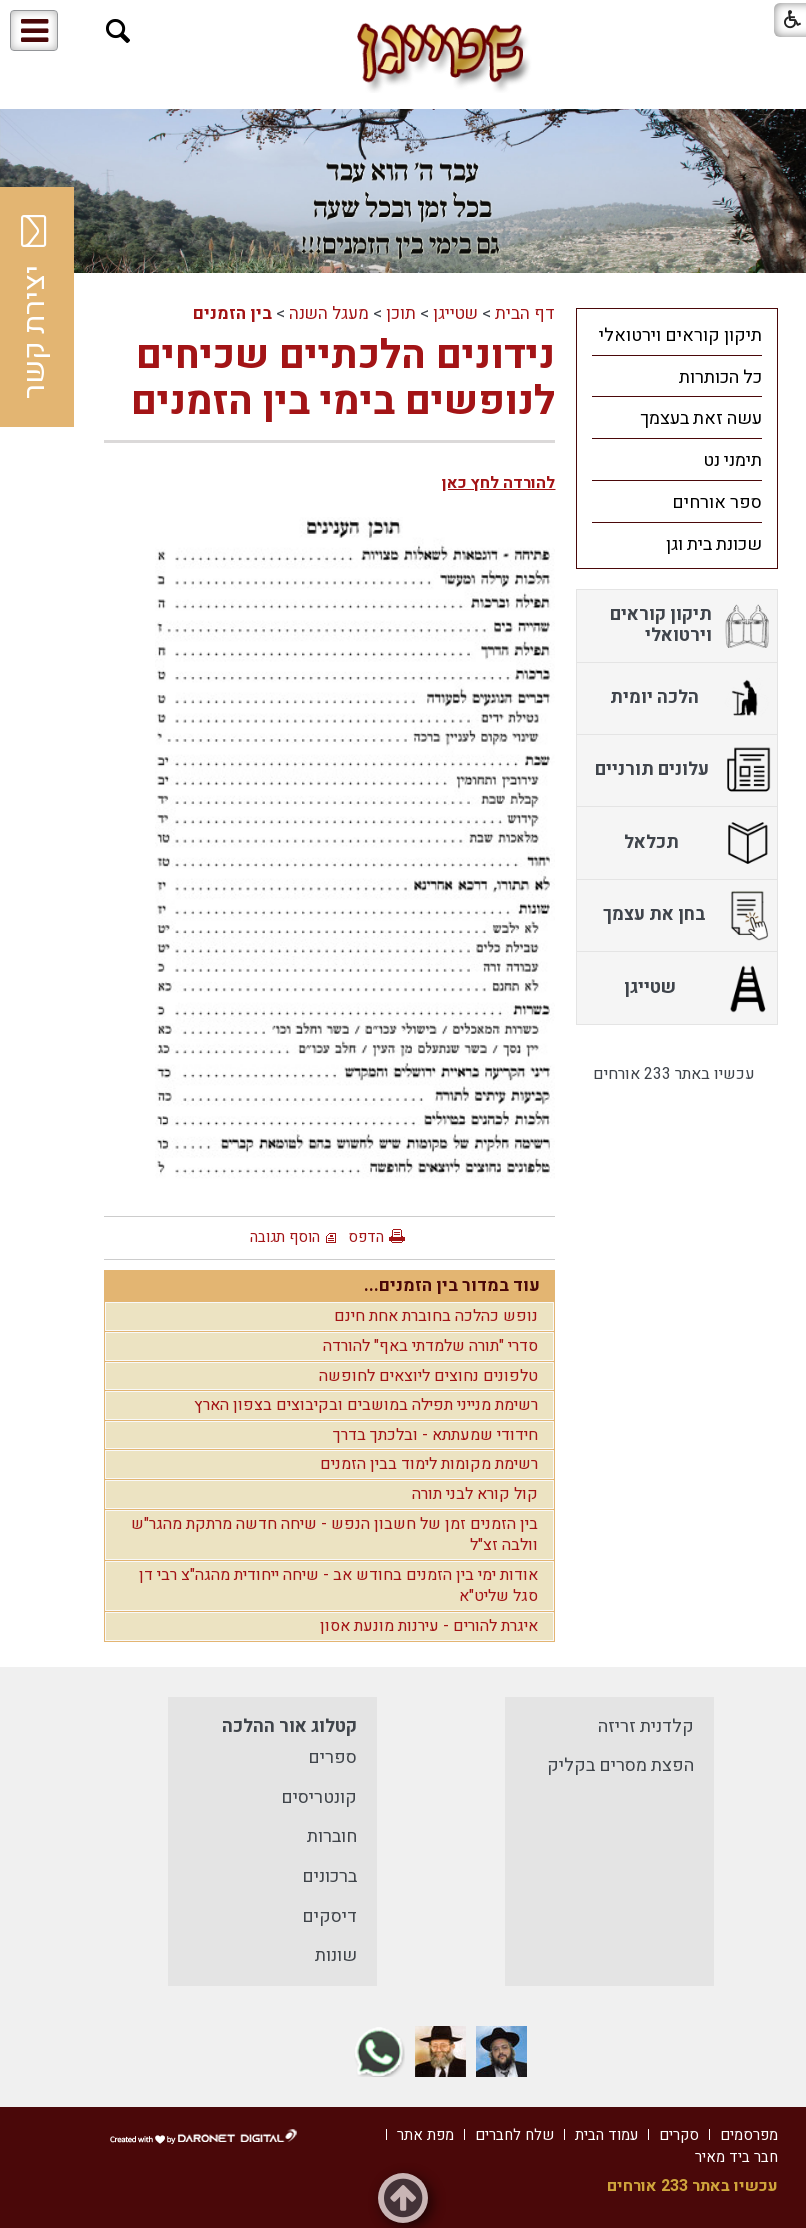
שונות (336, 1955)
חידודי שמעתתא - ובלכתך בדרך (435, 1435)
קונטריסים (319, 1797)
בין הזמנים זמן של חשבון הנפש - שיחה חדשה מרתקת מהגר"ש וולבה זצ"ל (334, 1535)
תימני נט (732, 460)
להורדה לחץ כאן (498, 483)
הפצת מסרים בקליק (620, 1765)
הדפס (366, 1237)
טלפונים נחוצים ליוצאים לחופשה (428, 1376)
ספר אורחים (717, 502)
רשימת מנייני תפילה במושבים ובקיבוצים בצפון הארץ (366, 1405)
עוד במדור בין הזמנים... (452, 1285)
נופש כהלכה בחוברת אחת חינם (436, 1316)
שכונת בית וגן (714, 544)
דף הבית (525, 313)
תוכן (401, 313)
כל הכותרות (720, 377)
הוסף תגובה (285, 1237)
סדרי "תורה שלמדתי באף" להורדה (430, 1346)
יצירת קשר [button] (35, 307)
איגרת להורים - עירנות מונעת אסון (429, 1626)
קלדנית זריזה (646, 1726)
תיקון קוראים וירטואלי (680, 335)
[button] (118, 31)
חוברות (332, 1836)
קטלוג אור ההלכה (289, 1726)
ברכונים (329, 1876)
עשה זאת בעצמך (701, 418)
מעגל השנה (329, 313)
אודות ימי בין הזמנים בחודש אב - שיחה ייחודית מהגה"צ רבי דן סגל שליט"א (338, 1586)
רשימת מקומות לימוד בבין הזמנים (429, 1464)
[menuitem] (677, 335)
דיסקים (329, 1916)
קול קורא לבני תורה (475, 1494)
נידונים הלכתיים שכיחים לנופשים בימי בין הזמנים (343, 378)
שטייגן (455, 313)
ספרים (332, 1757)
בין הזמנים (232, 313)
